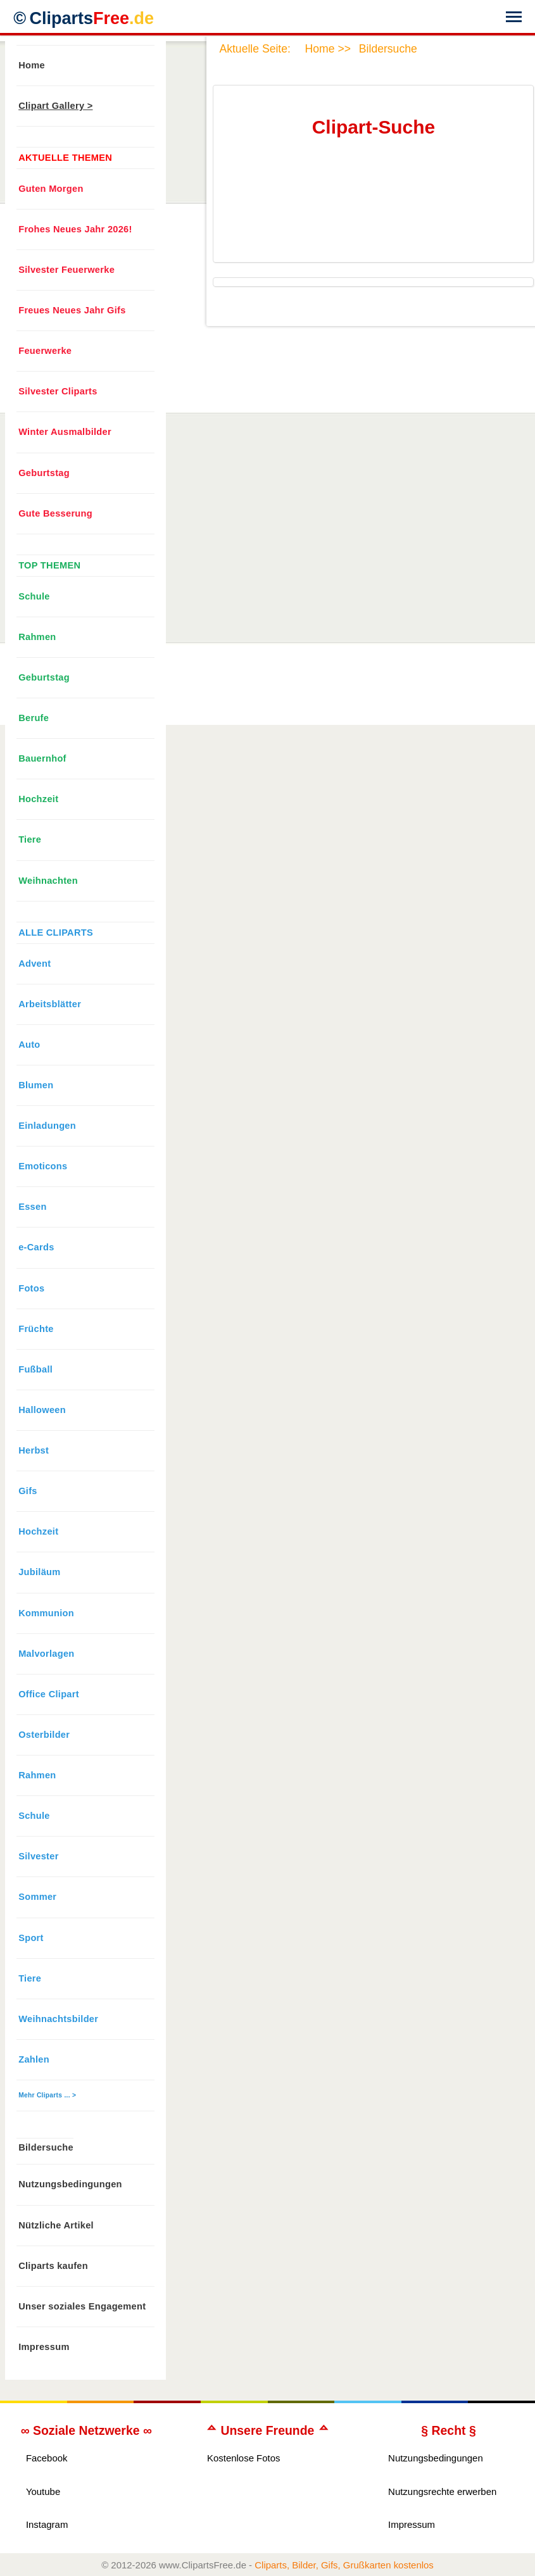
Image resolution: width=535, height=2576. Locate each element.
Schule (34, 596)
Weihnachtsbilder (58, 2019)
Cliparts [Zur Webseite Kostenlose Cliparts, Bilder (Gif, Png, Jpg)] (91, 18)
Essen (32, 1207)
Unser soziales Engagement (82, 2306)
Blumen (35, 1085)
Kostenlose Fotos (243, 2458)
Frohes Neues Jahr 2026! (75, 229)
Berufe (33, 718)
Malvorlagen (46, 1654)
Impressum (44, 2347)
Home (31, 65)
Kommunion (46, 1613)
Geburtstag (44, 473)
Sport (31, 1938)
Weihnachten (48, 881)
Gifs (27, 1491)
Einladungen (47, 1126)
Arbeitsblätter (49, 1004)
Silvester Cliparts (58, 391)
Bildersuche (45, 2147)
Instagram (47, 2524)
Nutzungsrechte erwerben (442, 2491)
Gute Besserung (55, 513)
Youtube (43, 2491)
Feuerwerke (45, 351)
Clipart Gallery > (55, 106)
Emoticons (42, 1166)
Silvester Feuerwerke (66, 270)
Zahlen (33, 2059)
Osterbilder (44, 1735)
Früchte (36, 1329)
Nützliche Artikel (56, 2225)
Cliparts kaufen (53, 2266)
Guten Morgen (50, 189)
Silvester (38, 1856)
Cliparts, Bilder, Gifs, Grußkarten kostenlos (344, 2565)
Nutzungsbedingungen (70, 2184)
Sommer (37, 1897)
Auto (29, 1045)
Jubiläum (39, 1572)
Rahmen (37, 637)
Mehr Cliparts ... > (47, 2095)
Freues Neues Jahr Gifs (71, 310)
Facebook (47, 2458)
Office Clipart (48, 1694)
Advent (34, 963)
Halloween (42, 1410)
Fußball (35, 1369)
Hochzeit (38, 799)
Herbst (33, 1450)
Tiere (29, 839)
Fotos (31, 1288)
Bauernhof (42, 758)
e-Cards (36, 1247)
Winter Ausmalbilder (64, 432)
